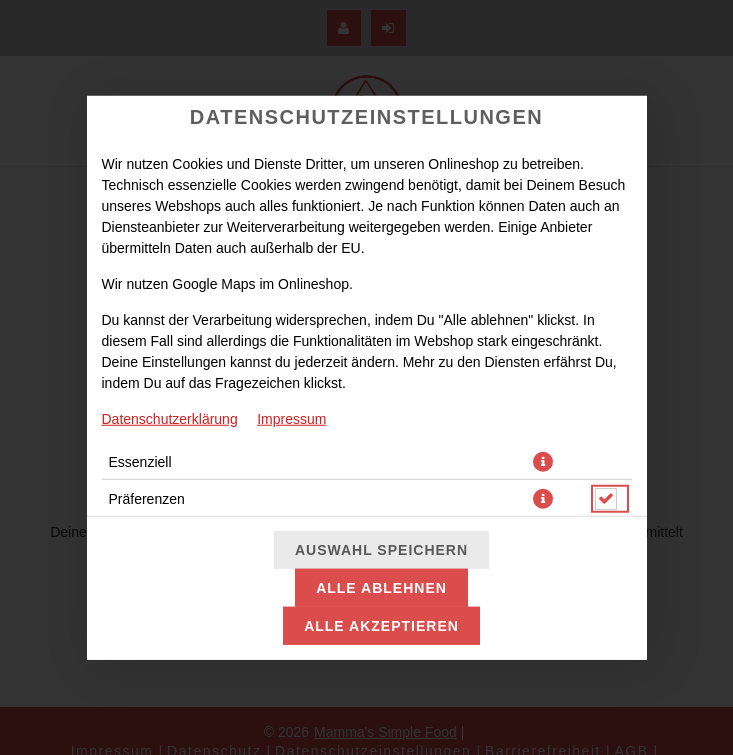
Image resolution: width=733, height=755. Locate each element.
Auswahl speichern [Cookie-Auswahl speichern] (381, 550)
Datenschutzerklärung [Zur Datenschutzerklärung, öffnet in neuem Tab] (170, 418)
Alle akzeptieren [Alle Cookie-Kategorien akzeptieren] (381, 626)
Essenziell (140, 461)
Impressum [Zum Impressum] (291, 418)
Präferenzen (147, 498)
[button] (543, 461)
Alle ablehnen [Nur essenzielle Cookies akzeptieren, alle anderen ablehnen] (381, 588)
